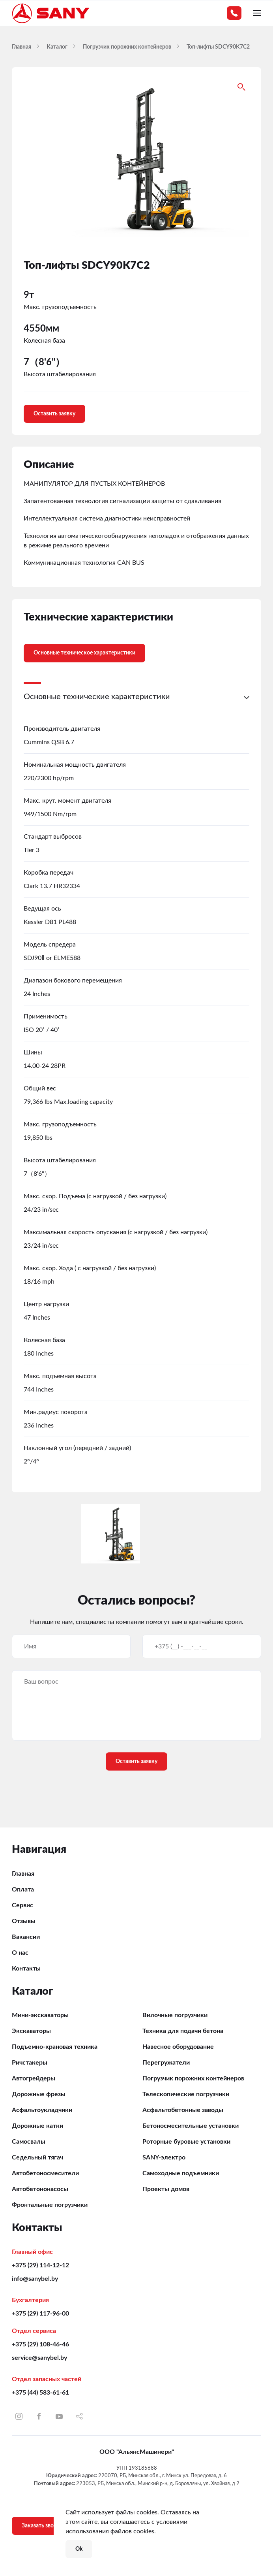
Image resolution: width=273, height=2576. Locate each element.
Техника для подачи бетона (182, 2031)
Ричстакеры (29, 2062)
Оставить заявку (54, 414)
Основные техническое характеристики (84, 653)
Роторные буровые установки (186, 2141)
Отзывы (24, 1921)
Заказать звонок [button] (42, 2526)
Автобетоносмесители (45, 2173)
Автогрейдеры (33, 2078)
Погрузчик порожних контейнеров (193, 2078)
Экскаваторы (31, 2031)
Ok (78, 2549)
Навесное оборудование (178, 2047)
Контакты (26, 1968)
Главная (23, 1874)
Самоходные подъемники (180, 2173)
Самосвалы (28, 2141)
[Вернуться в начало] (51, 13)
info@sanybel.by (35, 2279)
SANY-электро (163, 2157)
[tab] (78, 647)
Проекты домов (165, 2189)
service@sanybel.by (39, 2358)
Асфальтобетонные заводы (182, 2110)
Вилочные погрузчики (175, 2015)
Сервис (22, 1905)
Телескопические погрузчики (185, 2094)
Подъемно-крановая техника (54, 2047)
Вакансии (26, 1937)
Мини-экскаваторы (40, 2015)
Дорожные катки (37, 2126)
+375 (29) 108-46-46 (40, 2344)
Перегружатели (166, 2062)
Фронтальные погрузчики (50, 2205)
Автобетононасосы (40, 2189)
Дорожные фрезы (38, 2094)
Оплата (23, 1889)
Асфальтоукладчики (42, 2110)
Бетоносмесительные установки (190, 2126)
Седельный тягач (37, 2157)
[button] (257, 13)
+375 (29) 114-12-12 (40, 2265)
